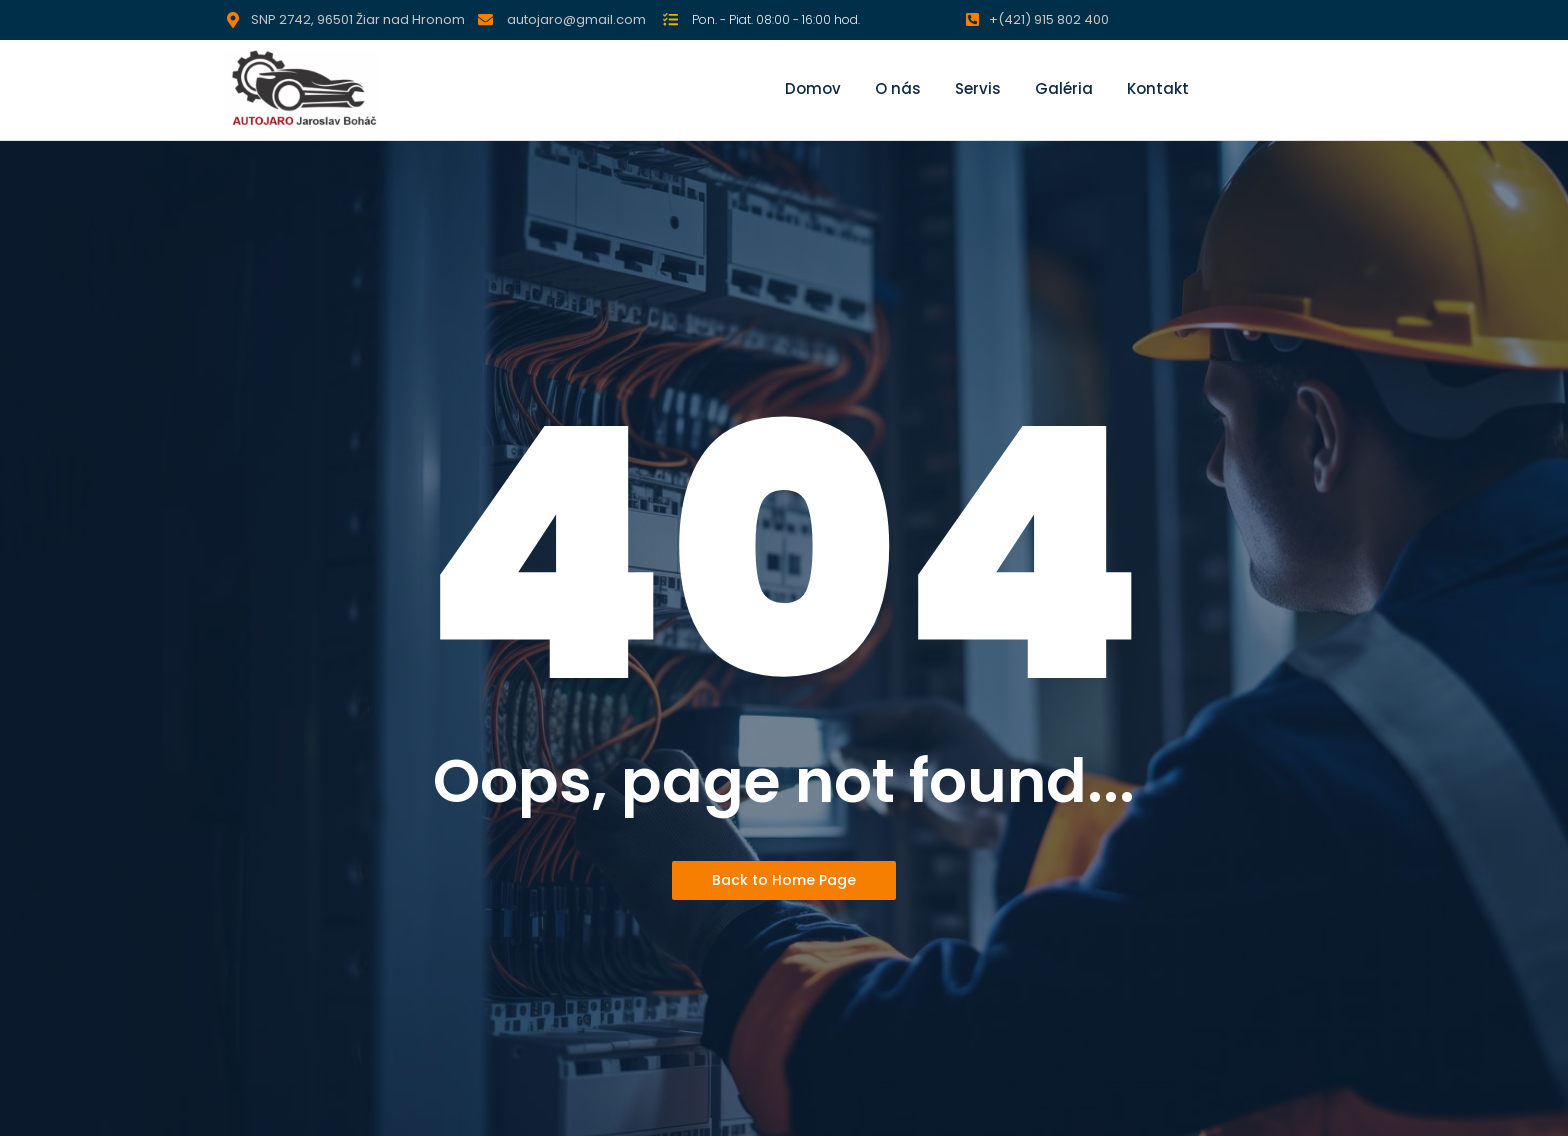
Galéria (1064, 88)
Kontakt (1158, 88)
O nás (898, 88)
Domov (813, 88)
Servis (978, 88)
